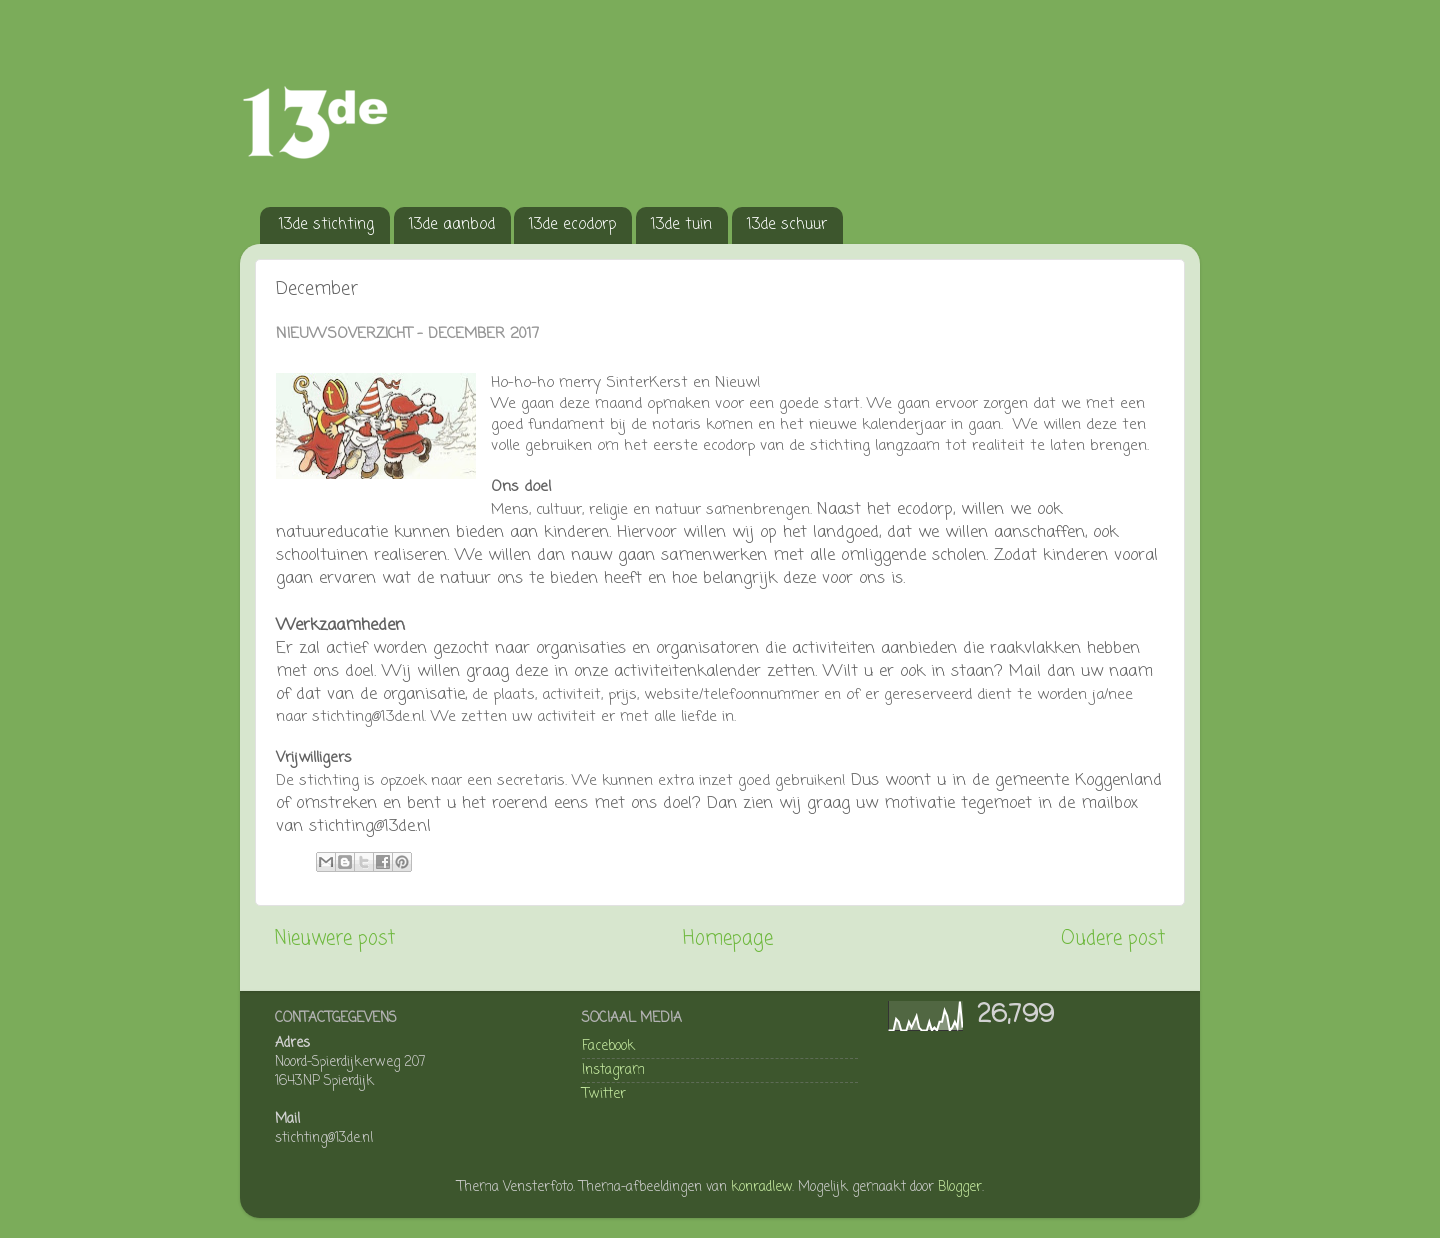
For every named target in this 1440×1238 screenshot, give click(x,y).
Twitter (604, 1094)
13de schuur (787, 225)
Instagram (613, 1070)
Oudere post (1113, 939)
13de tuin (681, 225)
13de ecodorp (572, 225)
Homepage (728, 939)
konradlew (761, 1187)
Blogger (960, 1187)
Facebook (608, 1046)
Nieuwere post (335, 939)
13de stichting (326, 225)
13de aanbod (452, 225)
